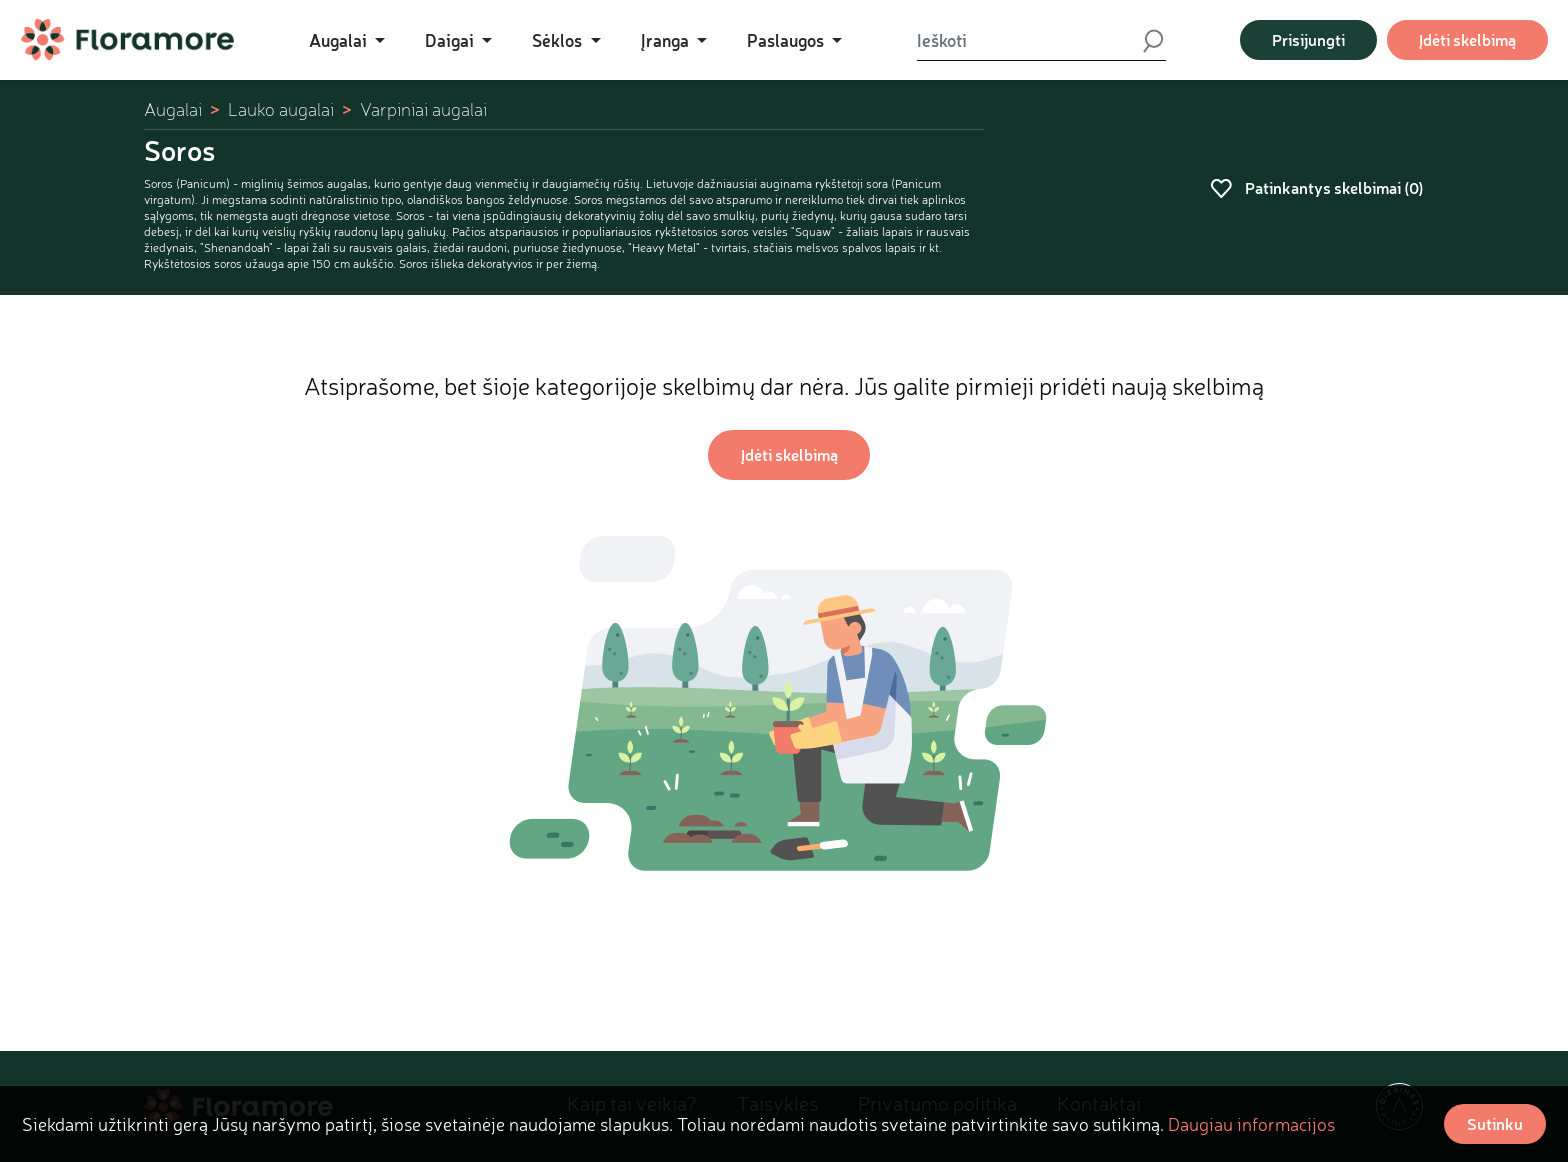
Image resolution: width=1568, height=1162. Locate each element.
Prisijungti (1308, 39)
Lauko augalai (281, 109)
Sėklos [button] (559, 40)
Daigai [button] (451, 40)
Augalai (173, 109)
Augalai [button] (340, 40)
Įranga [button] (667, 40)
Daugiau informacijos (1251, 1124)
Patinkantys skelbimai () (1317, 187)
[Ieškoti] (1029, 40)
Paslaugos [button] (787, 40)
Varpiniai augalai (423, 109)
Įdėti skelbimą (1467, 39)
